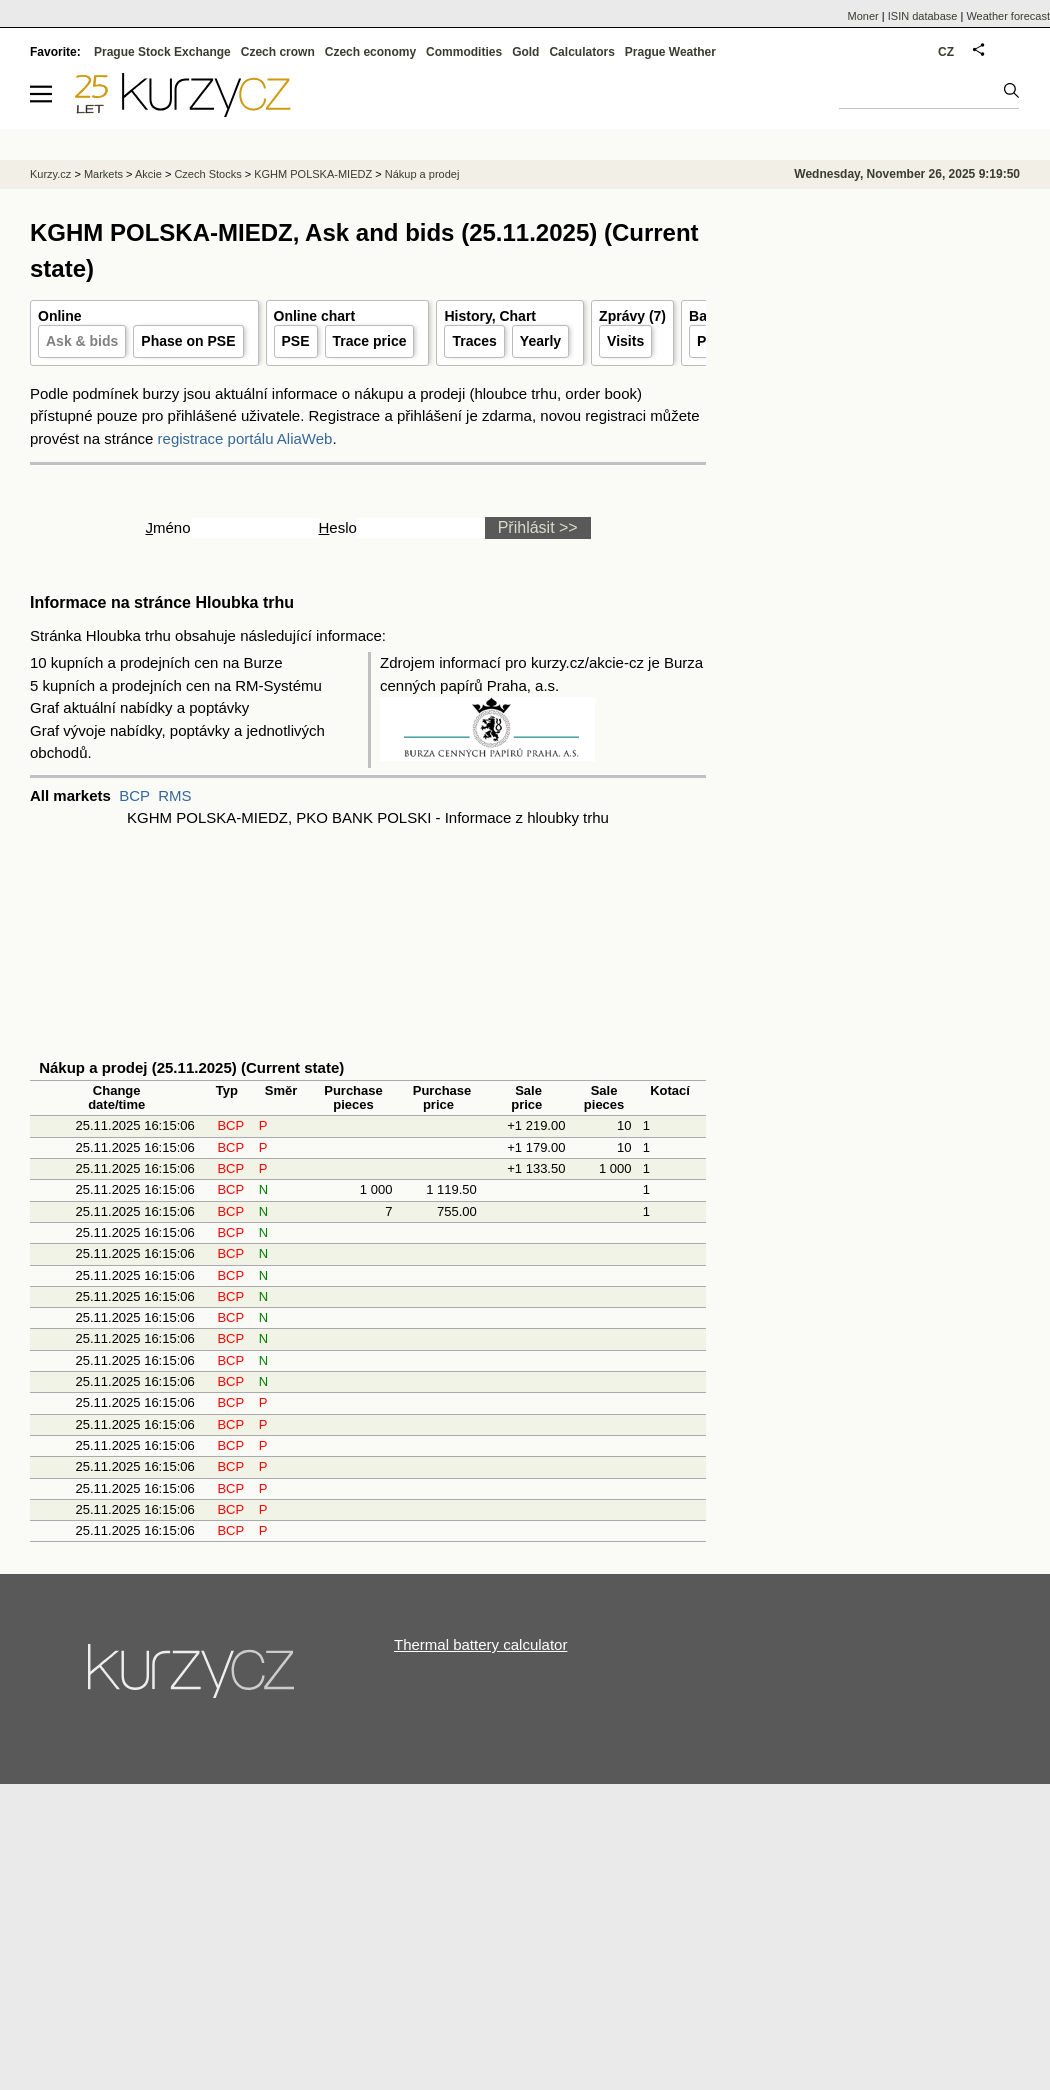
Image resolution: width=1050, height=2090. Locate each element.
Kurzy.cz (50, 174)
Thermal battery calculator (480, 1644)
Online (60, 316)
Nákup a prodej (422, 174)
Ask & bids (82, 341)
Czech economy (370, 52)
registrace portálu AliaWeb (245, 438)
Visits (625, 341)
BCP (134, 795)
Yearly (540, 341)
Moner (863, 16)
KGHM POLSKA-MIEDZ (313, 174)
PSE (296, 341)
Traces (474, 341)
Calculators (581, 52)
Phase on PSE (188, 341)
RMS (174, 795)
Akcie (148, 174)
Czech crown (278, 52)
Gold (525, 52)
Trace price (370, 341)
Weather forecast (1008, 16)
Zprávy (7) (632, 316)
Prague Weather (670, 52)
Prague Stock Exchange (162, 52)
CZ (946, 52)
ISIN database (923, 16)
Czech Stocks (207, 174)
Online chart (315, 316)
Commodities (464, 52)
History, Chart (490, 316)
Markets (103, 174)
